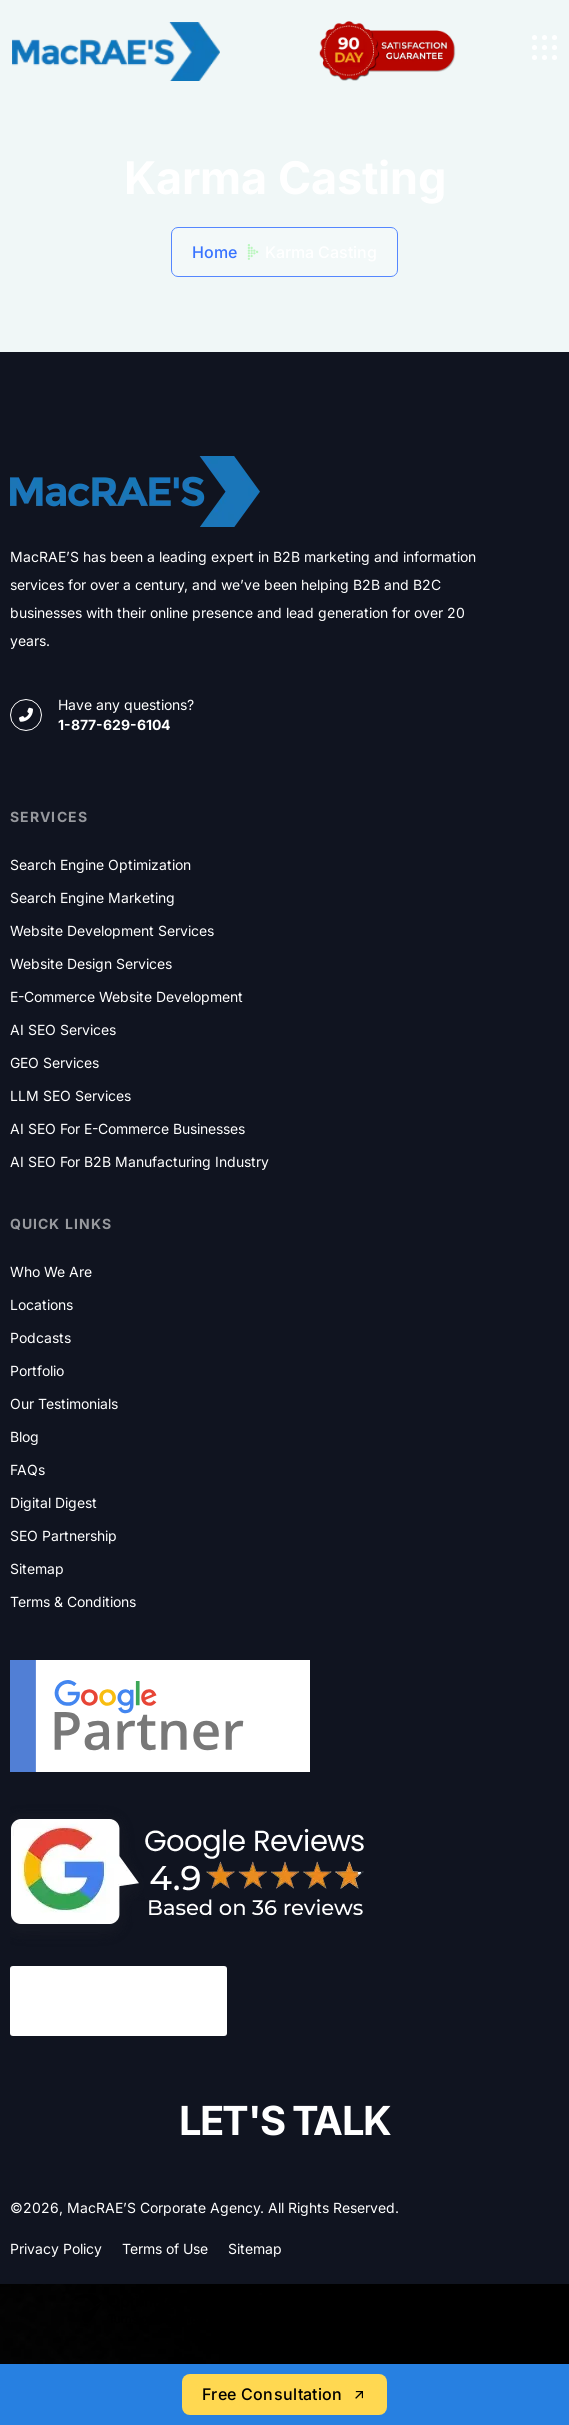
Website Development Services (112, 931)
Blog (24, 1437)
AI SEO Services (63, 1030)
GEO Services (54, 1063)
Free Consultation (284, 2394)
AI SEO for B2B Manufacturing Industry (139, 1162)
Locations (41, 1305)
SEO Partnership (63, 1536)
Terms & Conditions (73, 1602)
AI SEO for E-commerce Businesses (127, 1129)
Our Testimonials (64, 1404)
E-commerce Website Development (126, 997)
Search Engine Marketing (92, 898)
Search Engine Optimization (100, 865)
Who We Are (51, 1272)
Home (214, 252)
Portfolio (37, 1371)
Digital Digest (53, 1503)
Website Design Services (91, 964)
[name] (544, 47)
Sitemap (37, 1569)
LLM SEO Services (70, 1096)
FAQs (27, 1470)
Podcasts (40, 1338)
